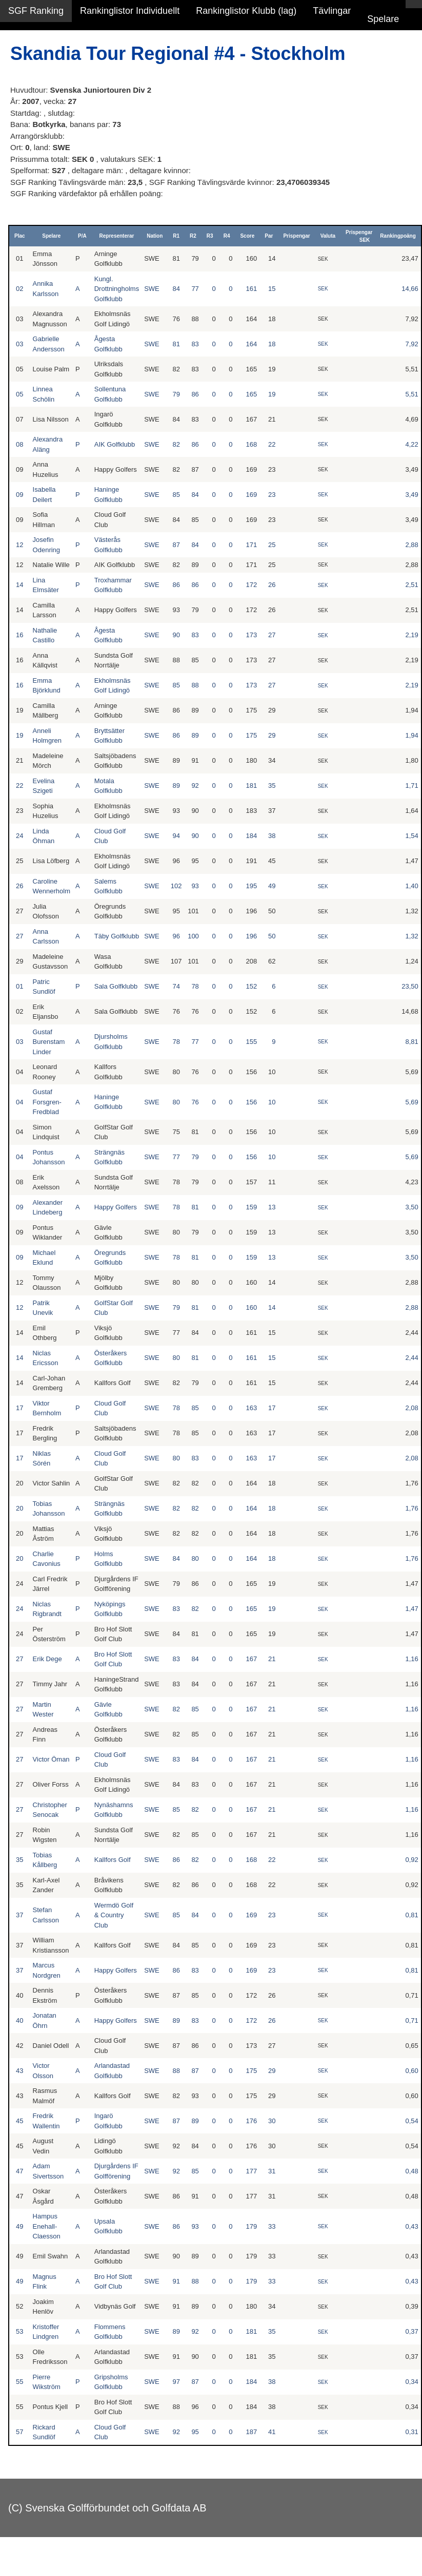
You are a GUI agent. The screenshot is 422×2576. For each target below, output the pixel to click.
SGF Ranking (36, 11)
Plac (19, 236)
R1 (176, 236)
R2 (193, 236)
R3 (210, 236)
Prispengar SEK (359, 236)
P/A (82, 236)
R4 (227, 236)
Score (247, 236)
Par (269, 236)
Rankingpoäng (397, 236)
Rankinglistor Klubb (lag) (246, 11)
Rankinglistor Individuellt (129, 11)
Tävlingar (332, 11)
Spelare (383, 19)
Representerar (116, 236)
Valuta (327, 236)
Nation (155, 236)
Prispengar (296, 236)
